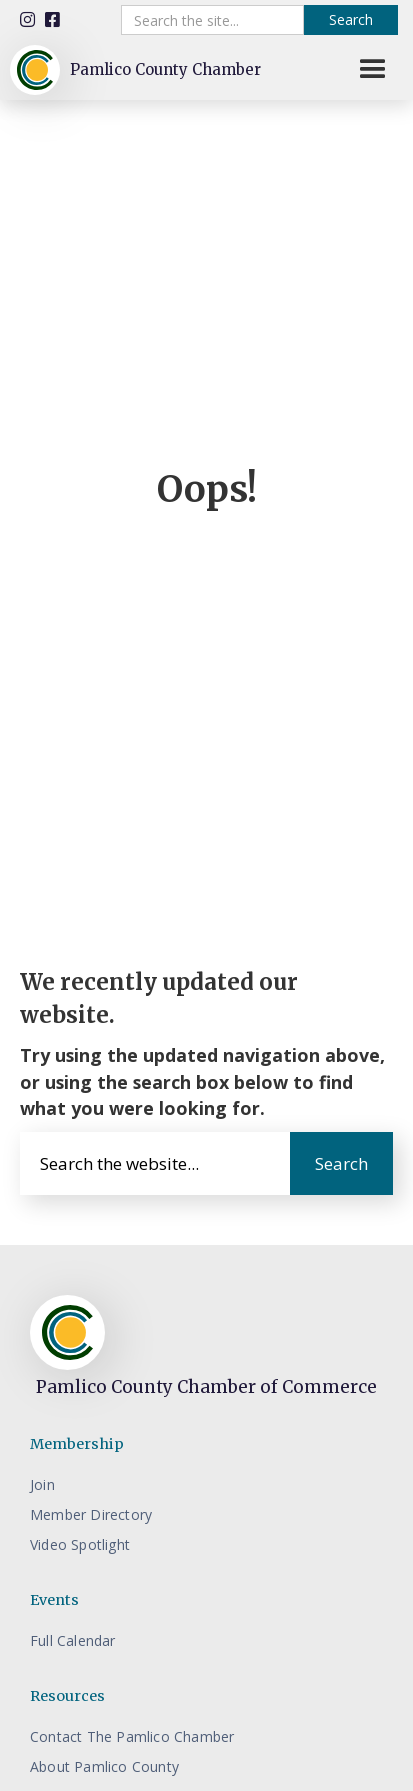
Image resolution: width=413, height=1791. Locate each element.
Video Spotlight (80, 1544)
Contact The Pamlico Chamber (132, 1736)
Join (42, 1484)
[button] (373, 70)
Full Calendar (73, 1640)
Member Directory (91, 1514)
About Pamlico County (104, 1766)
